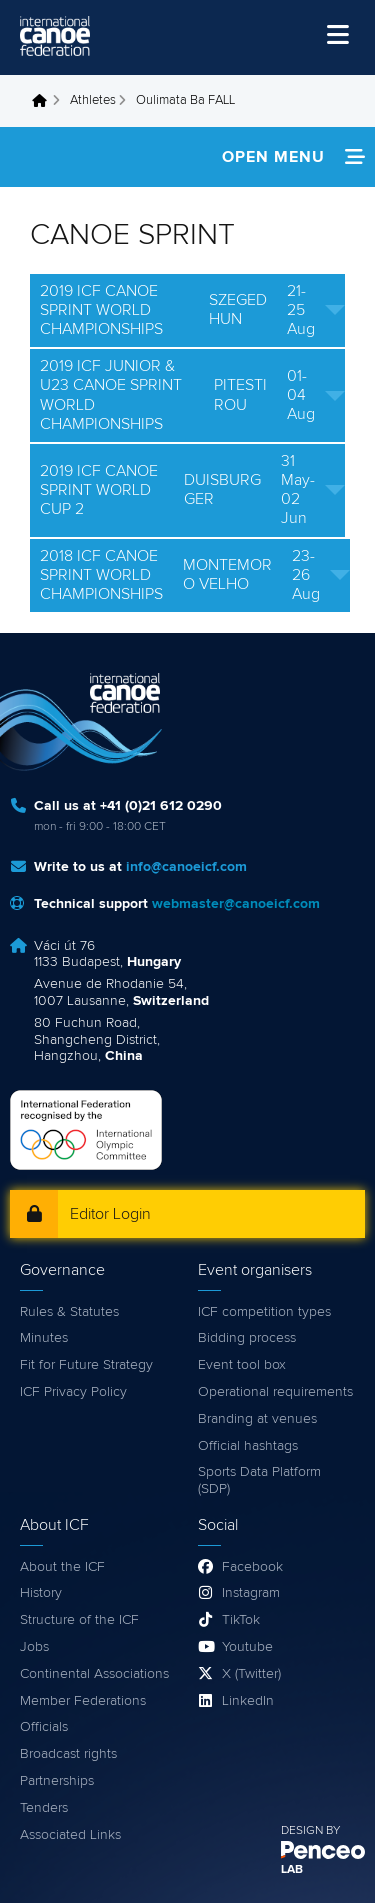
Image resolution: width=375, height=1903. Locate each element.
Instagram (251, 1593)
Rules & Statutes (69, 1312)
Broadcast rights (68, 1754)
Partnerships (57, 1781)
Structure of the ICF (79, 1620)
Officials (44, 1727)
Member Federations (83, 1701)
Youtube (247, 1647)
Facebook (252, 1567)
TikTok (241, 1620)
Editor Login (110, 1214)
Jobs (34, 1647)
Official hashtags (248, 1446)
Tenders (44, 1808)
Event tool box (242, 1365)
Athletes (93, 100)
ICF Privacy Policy (73, 1392)
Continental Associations (94, 1674)
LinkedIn (248, 1701)
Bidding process (247, 1338)
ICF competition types (264, 1312)
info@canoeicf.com (186, 867)
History (41, 1593)
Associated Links (70, 1835)
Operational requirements (275, 1392)
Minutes (44, 1338)
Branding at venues (257, 1419)
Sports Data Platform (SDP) (259, 1480)
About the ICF (62, 1567)
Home (45, 101)
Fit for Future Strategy (86, 1365)
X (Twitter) (251, 1674)
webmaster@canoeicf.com (236, 904)
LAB (292, 1870)
